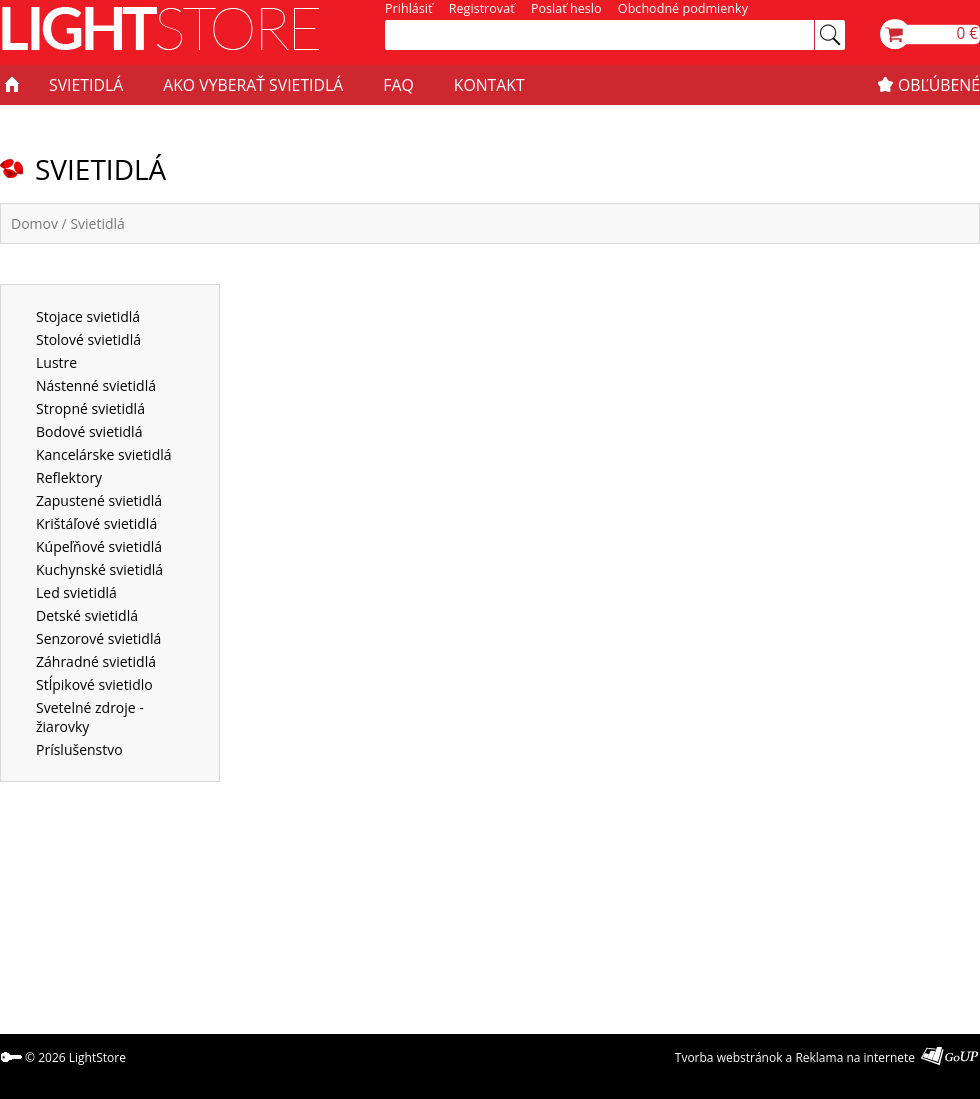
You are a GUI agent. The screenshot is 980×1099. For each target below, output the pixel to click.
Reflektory (69, 477)
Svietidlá (97, 223)
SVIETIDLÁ (86, 85)
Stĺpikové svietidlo (94, 684)
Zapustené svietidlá (99, 500)
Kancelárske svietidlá (104, 454)
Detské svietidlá (87, 615)
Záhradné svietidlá (96, 661)
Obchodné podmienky (683, 8)
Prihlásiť (408, 8)
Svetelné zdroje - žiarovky (90, 717)
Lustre (56, 362)
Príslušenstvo (79, 749)
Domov (34, 223)
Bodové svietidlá (89, 431)
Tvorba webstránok (729, 1057)
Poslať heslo (566, 8)
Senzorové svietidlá (98, 638)
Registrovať (482, 8)
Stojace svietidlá (88, 316)
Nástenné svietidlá (96, 385)
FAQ (398, 85)
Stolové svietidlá (88, 339)
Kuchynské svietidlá (99, 569)
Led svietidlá (76, 592)
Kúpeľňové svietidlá (99, 546)
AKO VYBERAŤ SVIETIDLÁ (253, 85)
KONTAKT (489, 85)
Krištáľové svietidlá (96, 523)
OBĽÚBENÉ (939, 85)
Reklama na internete (855, 1057)
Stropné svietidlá (90, 408)
